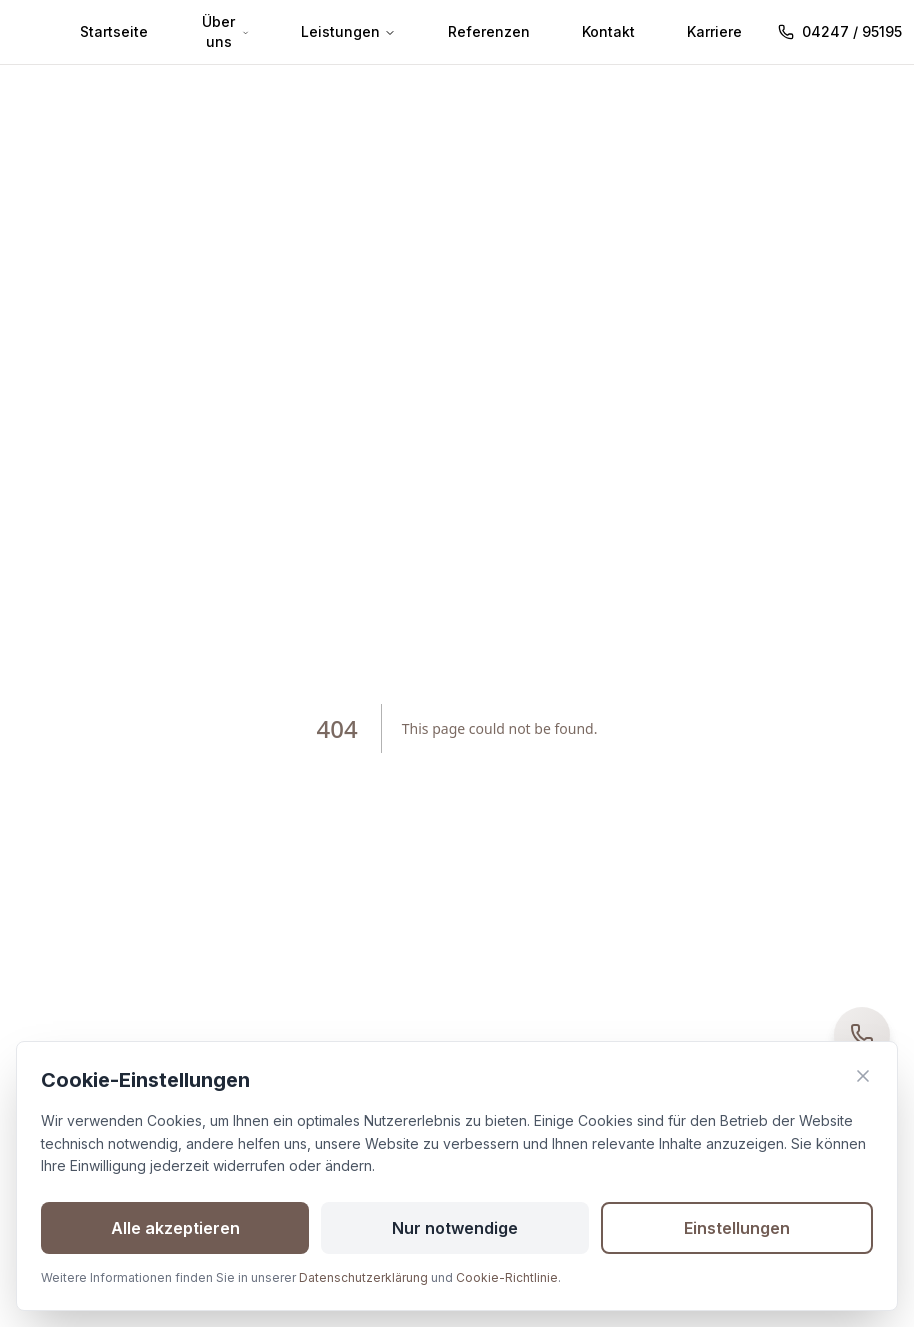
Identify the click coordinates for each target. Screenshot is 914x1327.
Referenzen (489, 31)
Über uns (225, 31)
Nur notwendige (455, 1228)
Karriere (714, 31)
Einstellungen (737, 1228)
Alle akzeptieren (175, 1228)
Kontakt (608, 31)
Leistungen (348, 31)
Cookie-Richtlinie (507, 1277)
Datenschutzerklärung (363, 1277)
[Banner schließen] (863, 1076)
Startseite (114, 31)
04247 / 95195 (840, 31)
